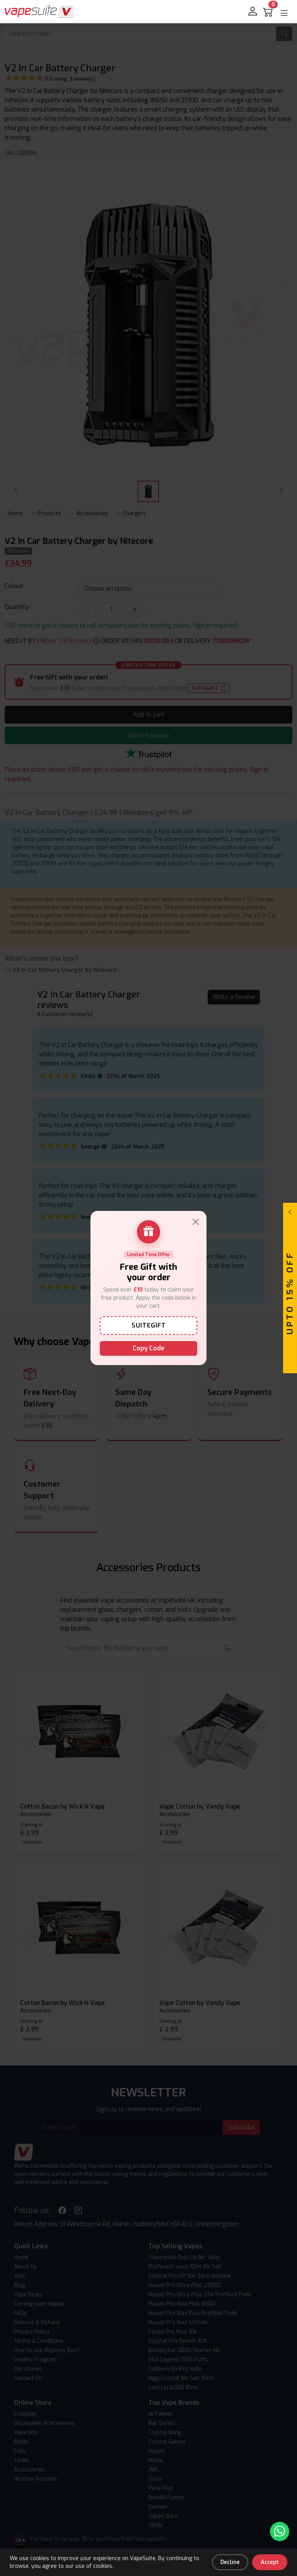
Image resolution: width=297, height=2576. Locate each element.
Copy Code (148, 1348)
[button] (284, 13)
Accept (270, 2562)
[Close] (195, 1221)
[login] (253, 11)
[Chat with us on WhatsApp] (279, 2531)
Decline (230, 2562)
